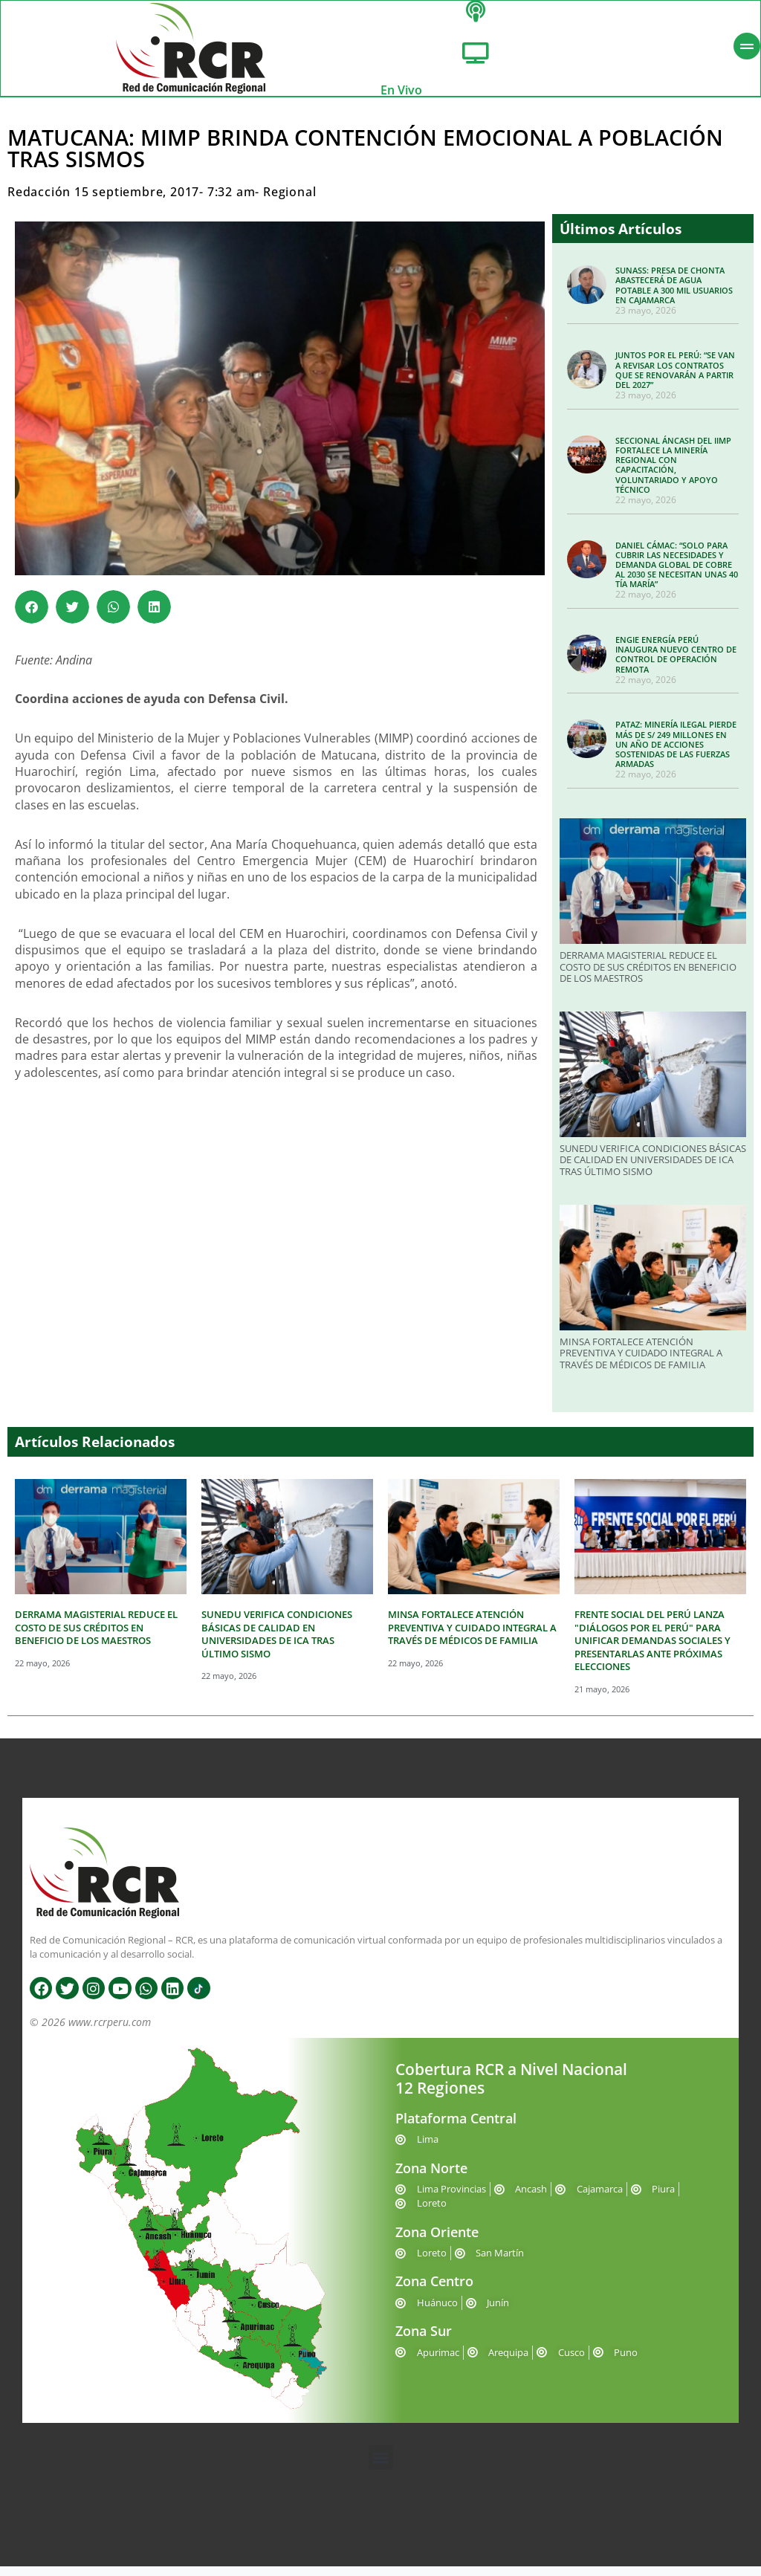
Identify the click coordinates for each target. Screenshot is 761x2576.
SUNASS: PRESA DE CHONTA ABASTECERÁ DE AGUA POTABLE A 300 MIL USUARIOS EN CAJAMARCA (674, 294)
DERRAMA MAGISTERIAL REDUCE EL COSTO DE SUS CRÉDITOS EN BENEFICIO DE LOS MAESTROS (648, 976)
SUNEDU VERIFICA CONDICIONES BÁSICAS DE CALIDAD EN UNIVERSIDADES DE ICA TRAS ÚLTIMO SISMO (653, 1169)
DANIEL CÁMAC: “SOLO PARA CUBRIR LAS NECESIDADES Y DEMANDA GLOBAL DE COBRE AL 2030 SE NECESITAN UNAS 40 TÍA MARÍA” (676, 573)
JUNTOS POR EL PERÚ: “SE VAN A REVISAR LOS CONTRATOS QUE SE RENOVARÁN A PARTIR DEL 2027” (675, 379)
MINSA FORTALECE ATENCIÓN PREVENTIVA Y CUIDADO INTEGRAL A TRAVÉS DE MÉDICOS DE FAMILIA (641, 1362)
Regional (289, 201)
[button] (31, 616)
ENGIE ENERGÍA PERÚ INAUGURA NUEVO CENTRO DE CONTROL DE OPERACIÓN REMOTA (675, 664)
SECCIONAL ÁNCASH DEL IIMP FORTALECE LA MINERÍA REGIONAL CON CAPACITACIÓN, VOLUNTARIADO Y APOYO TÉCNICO (673, 474)
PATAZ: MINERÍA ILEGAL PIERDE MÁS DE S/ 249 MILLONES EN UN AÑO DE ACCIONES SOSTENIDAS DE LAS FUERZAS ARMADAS (675, 753)
